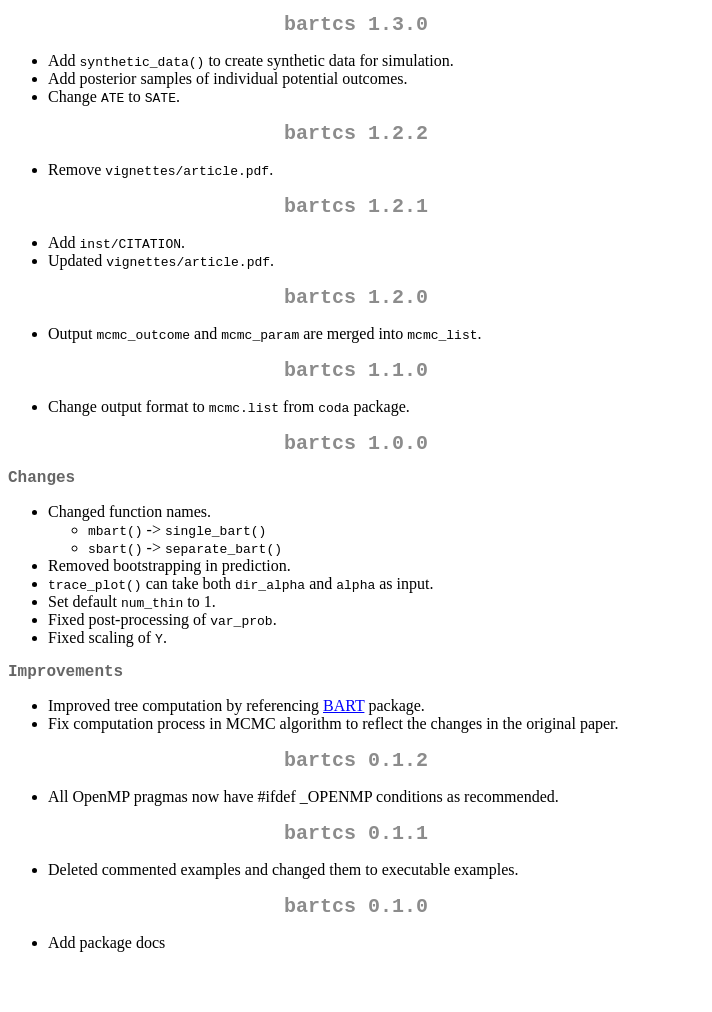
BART (343, 737)
